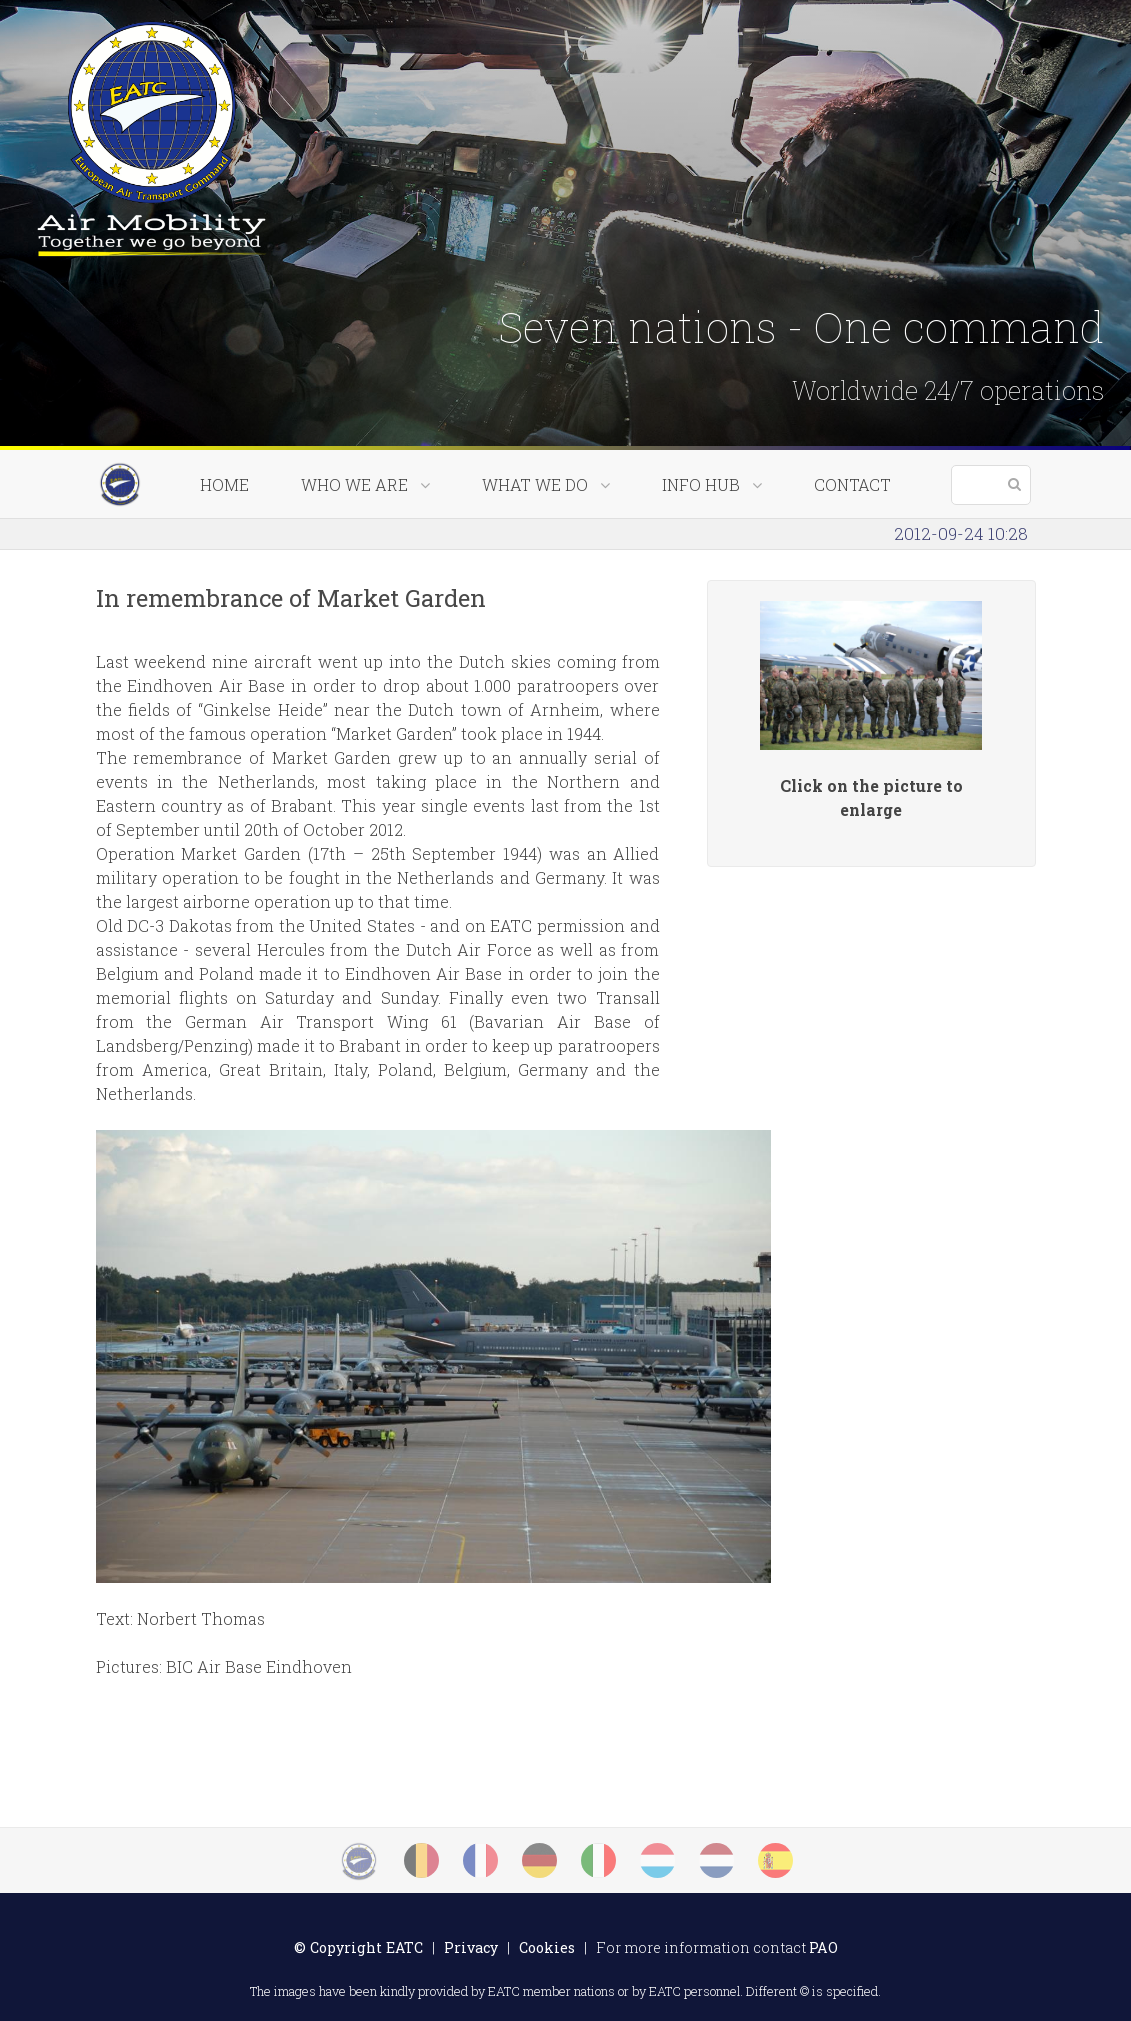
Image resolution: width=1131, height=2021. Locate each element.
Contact (852, 484)
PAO (823, 1947)
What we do (546, 484)
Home (224, 484)
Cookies (547, 1947)
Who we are (365, 484)
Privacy (471, 1947)
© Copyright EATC (358, 1947)
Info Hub (712, 484)
